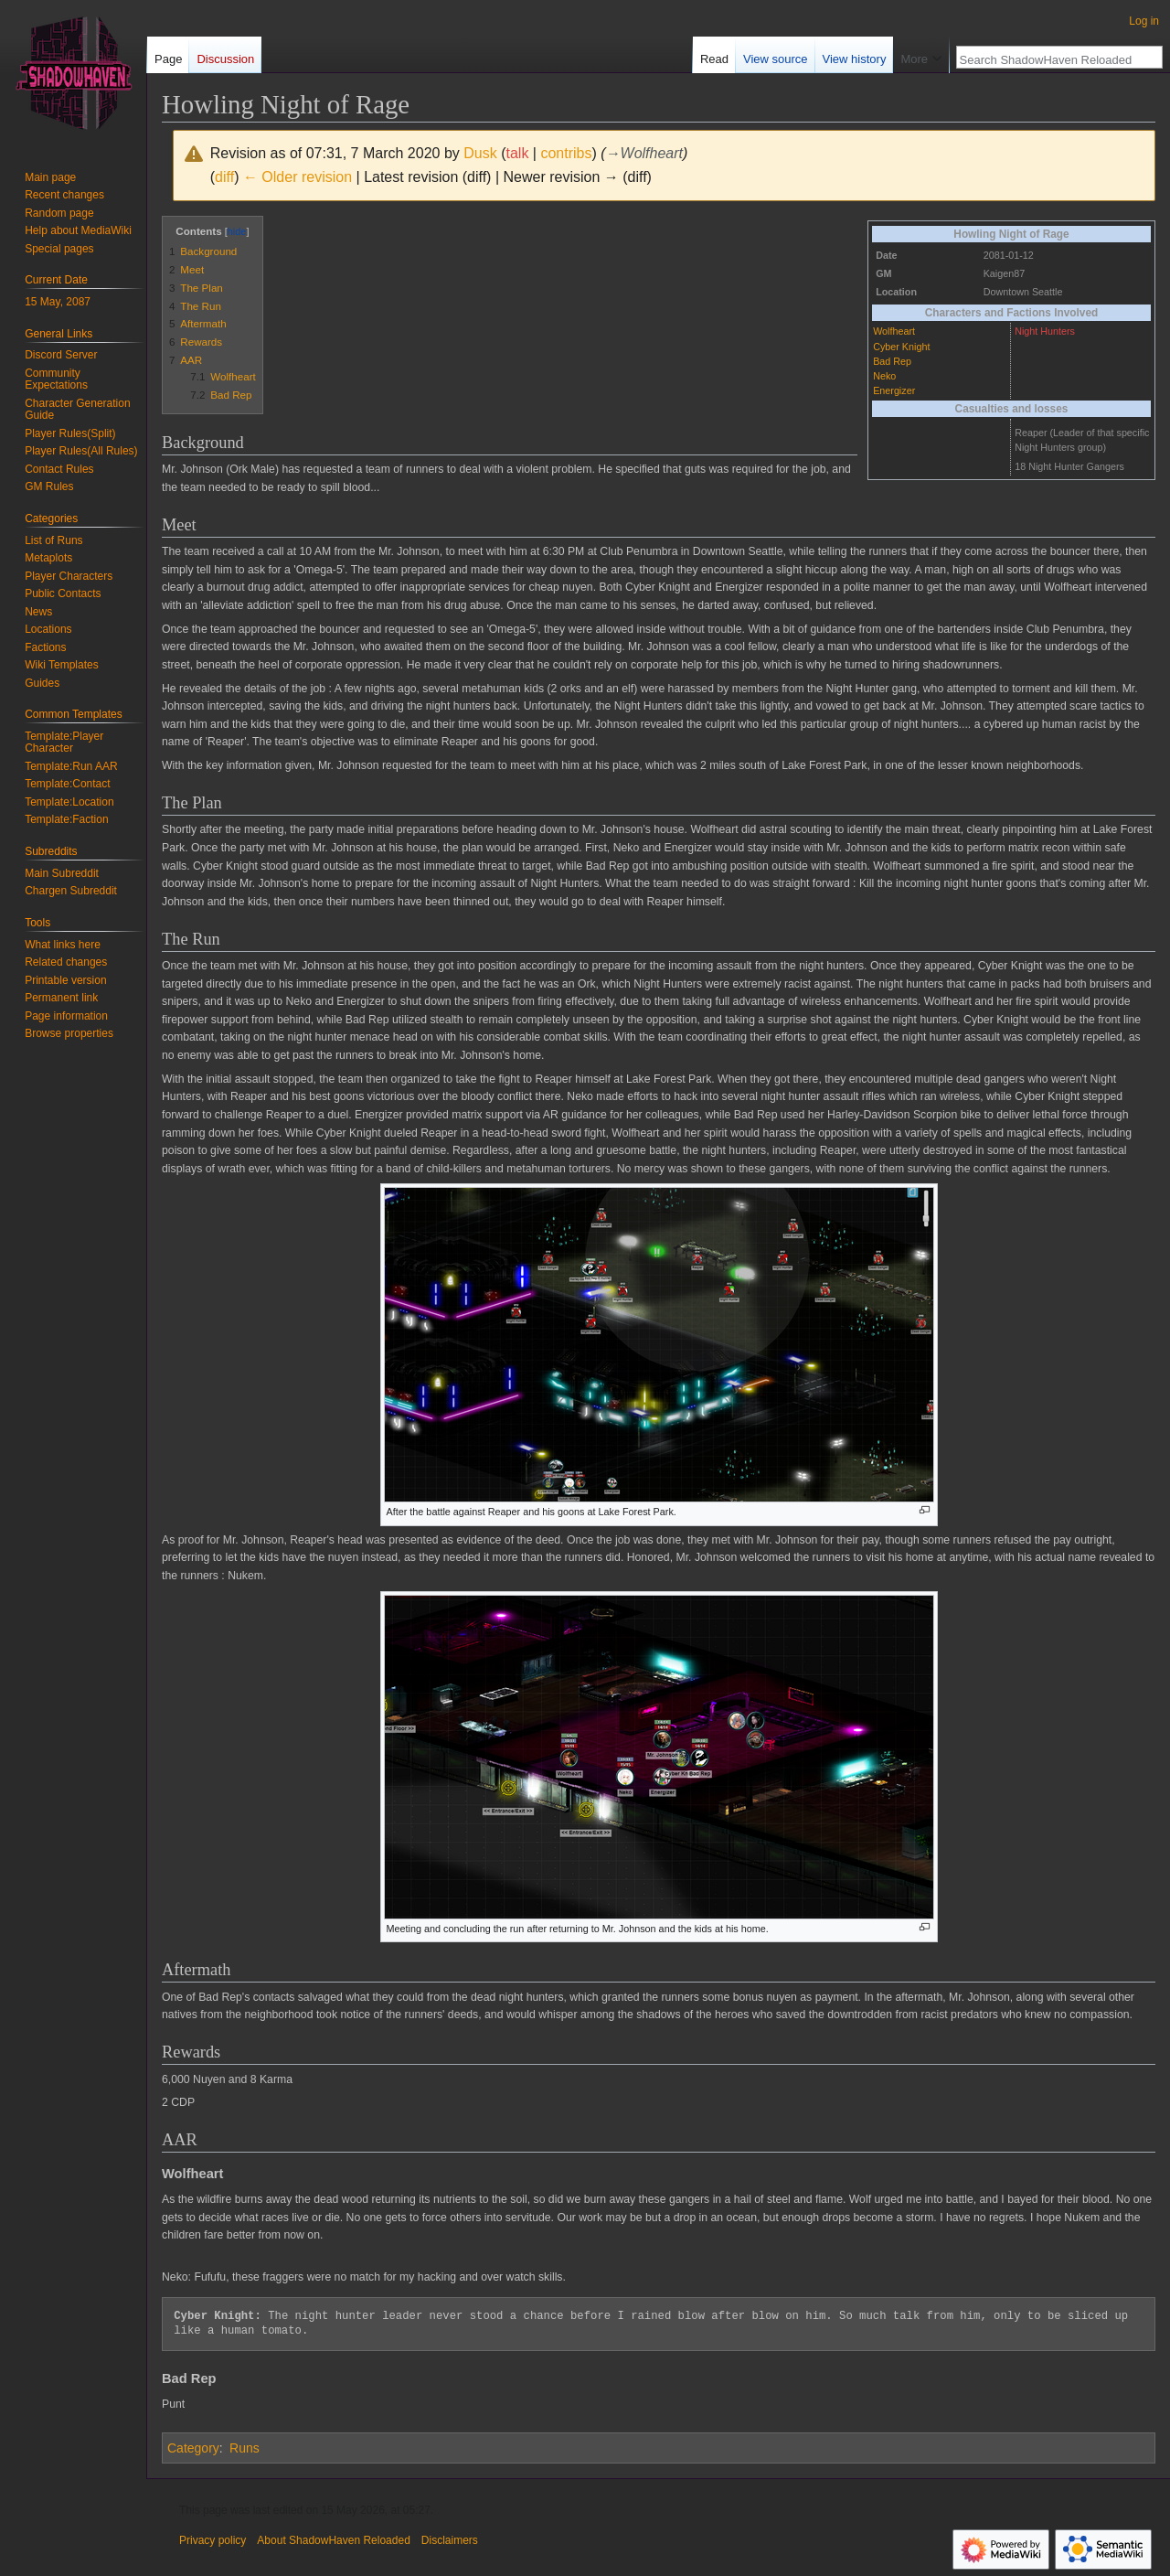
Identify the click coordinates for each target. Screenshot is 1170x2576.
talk (516, 153)
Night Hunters (1045, 331)
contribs (565, 153)
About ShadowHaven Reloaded (333, 2540)
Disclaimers (449, 2540)
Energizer (894, 390)
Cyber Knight (901, 346)
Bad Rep (892, 361)
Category (193, 2448)
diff (224, 177)
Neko (884, 375)
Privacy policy (212, 2540)
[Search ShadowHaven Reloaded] (1049, 59)
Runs (244, 2448)
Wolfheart (894, 331)
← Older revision (297, 177)
